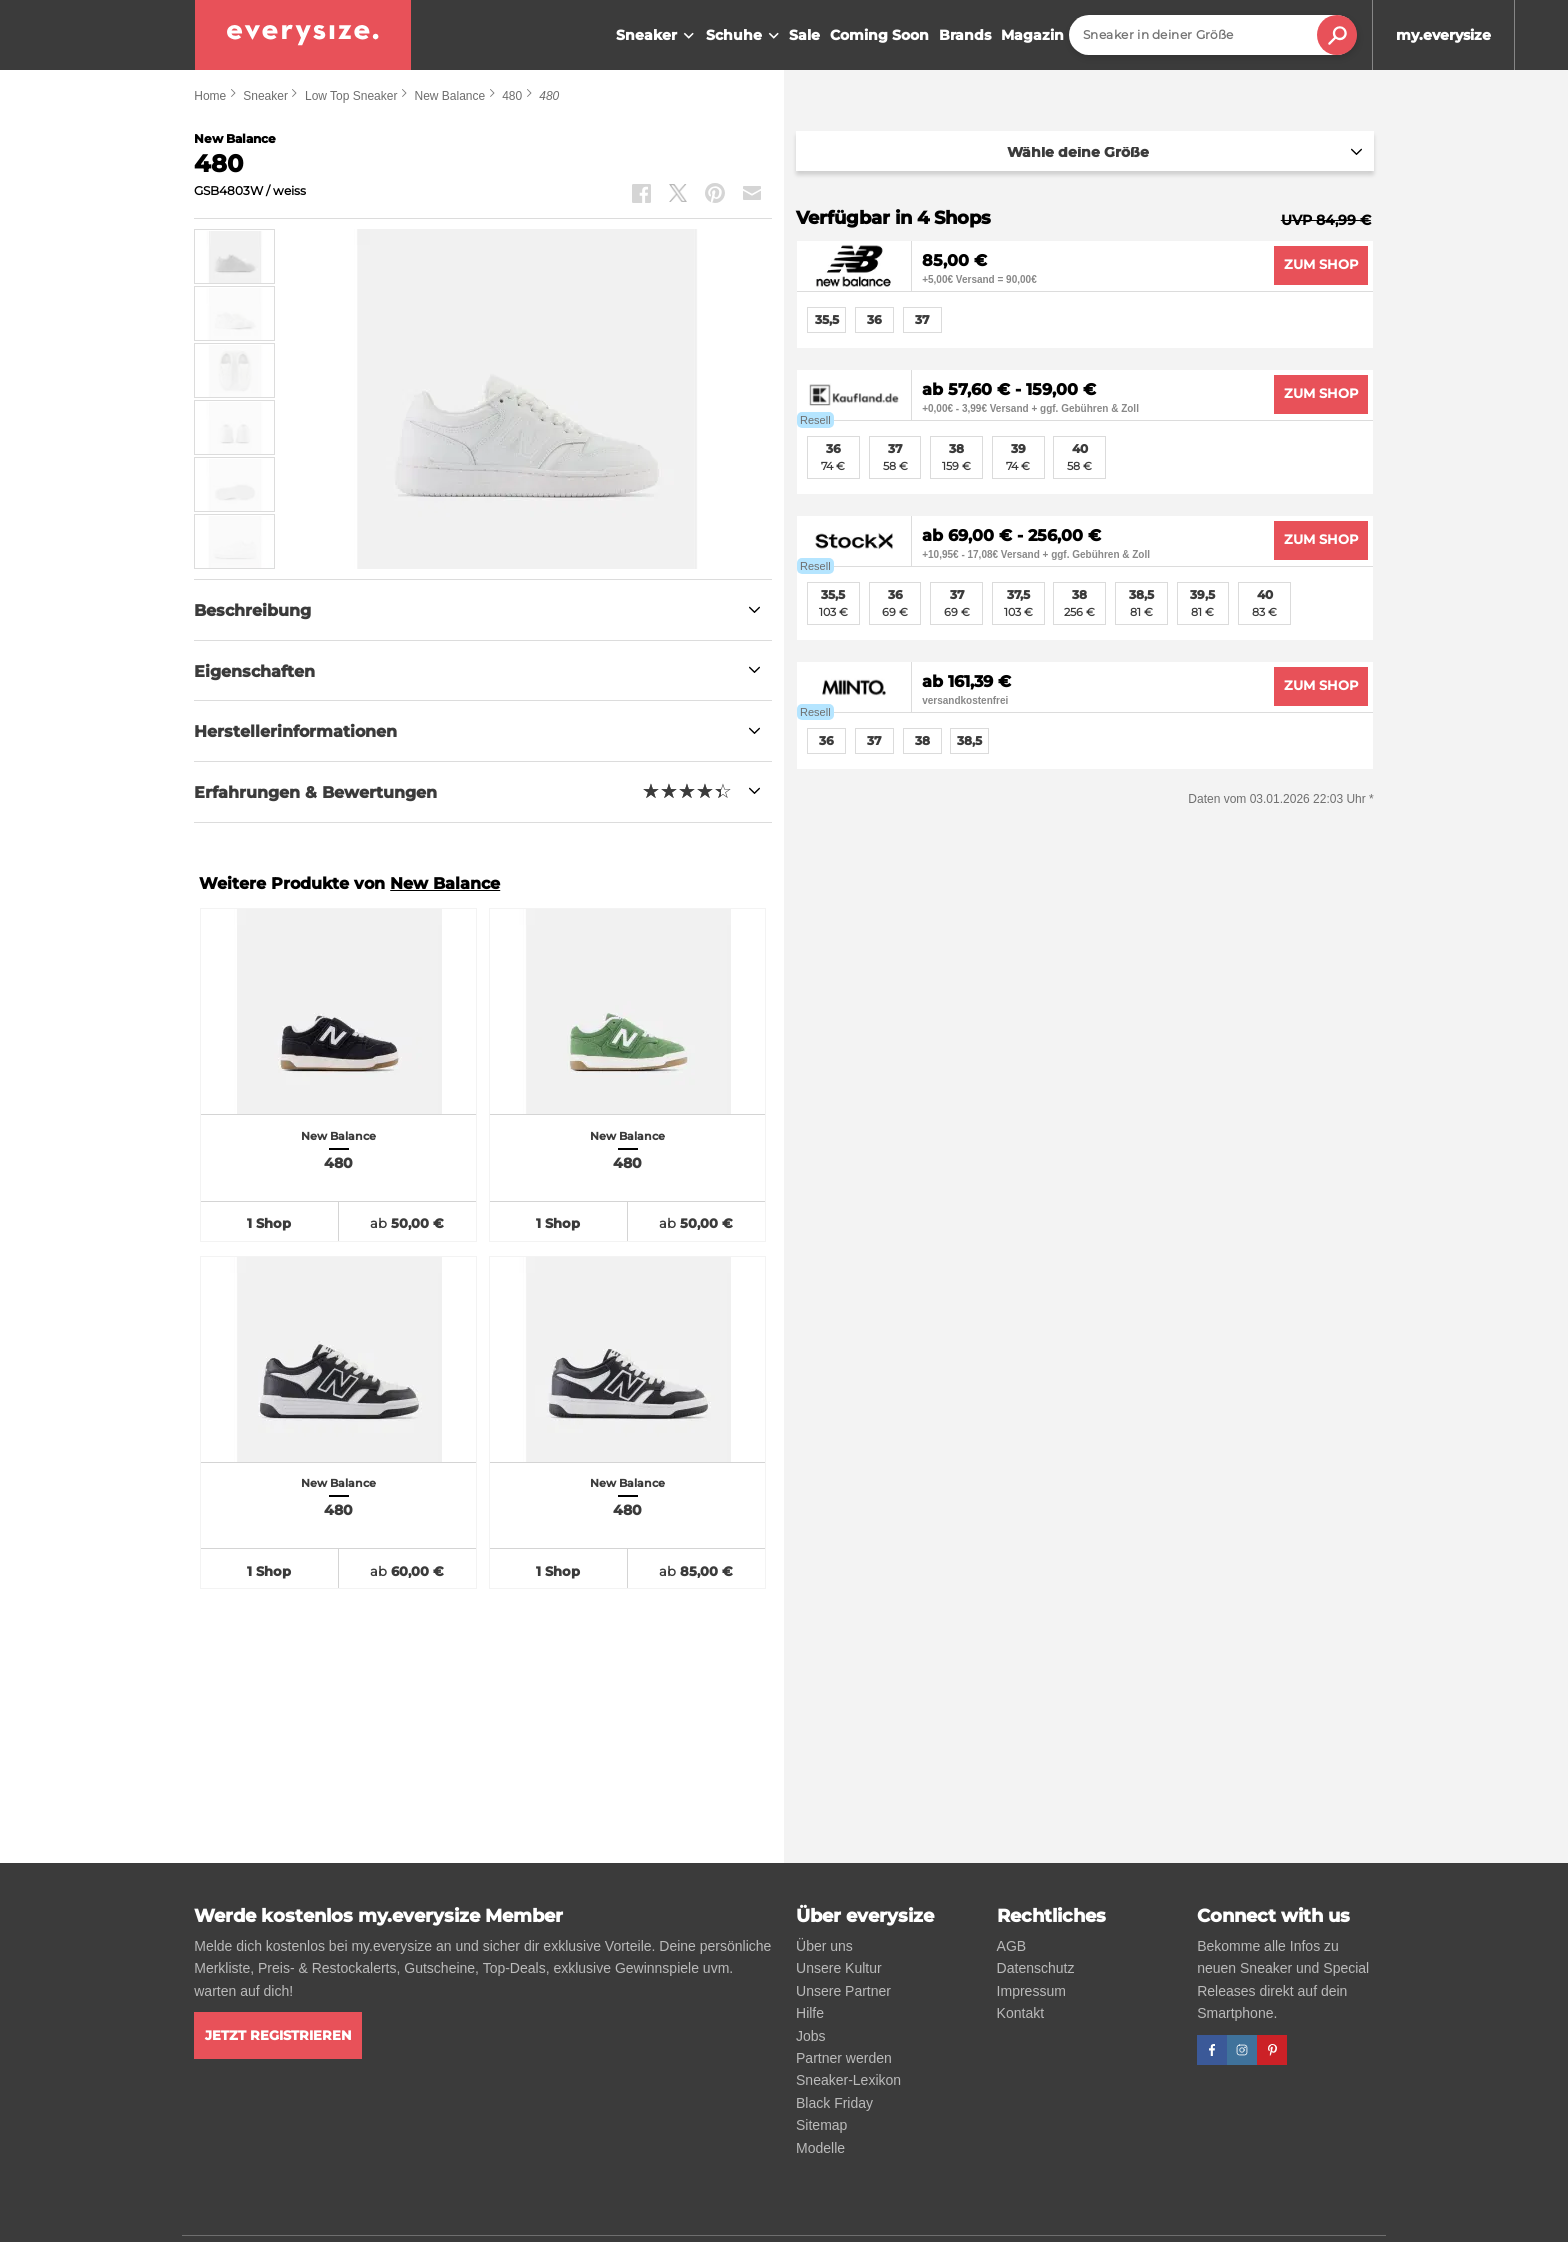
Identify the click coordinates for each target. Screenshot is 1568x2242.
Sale (804, 35)
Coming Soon (879, 35)
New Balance (449, 96)
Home (210, 96)
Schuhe (745, 36)
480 (512, 96)
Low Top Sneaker (351, 96)
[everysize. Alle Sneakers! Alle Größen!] (303, 35)
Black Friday (834, 2103)
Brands (965, 35)
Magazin (1032, 35)
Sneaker (657, 36)
